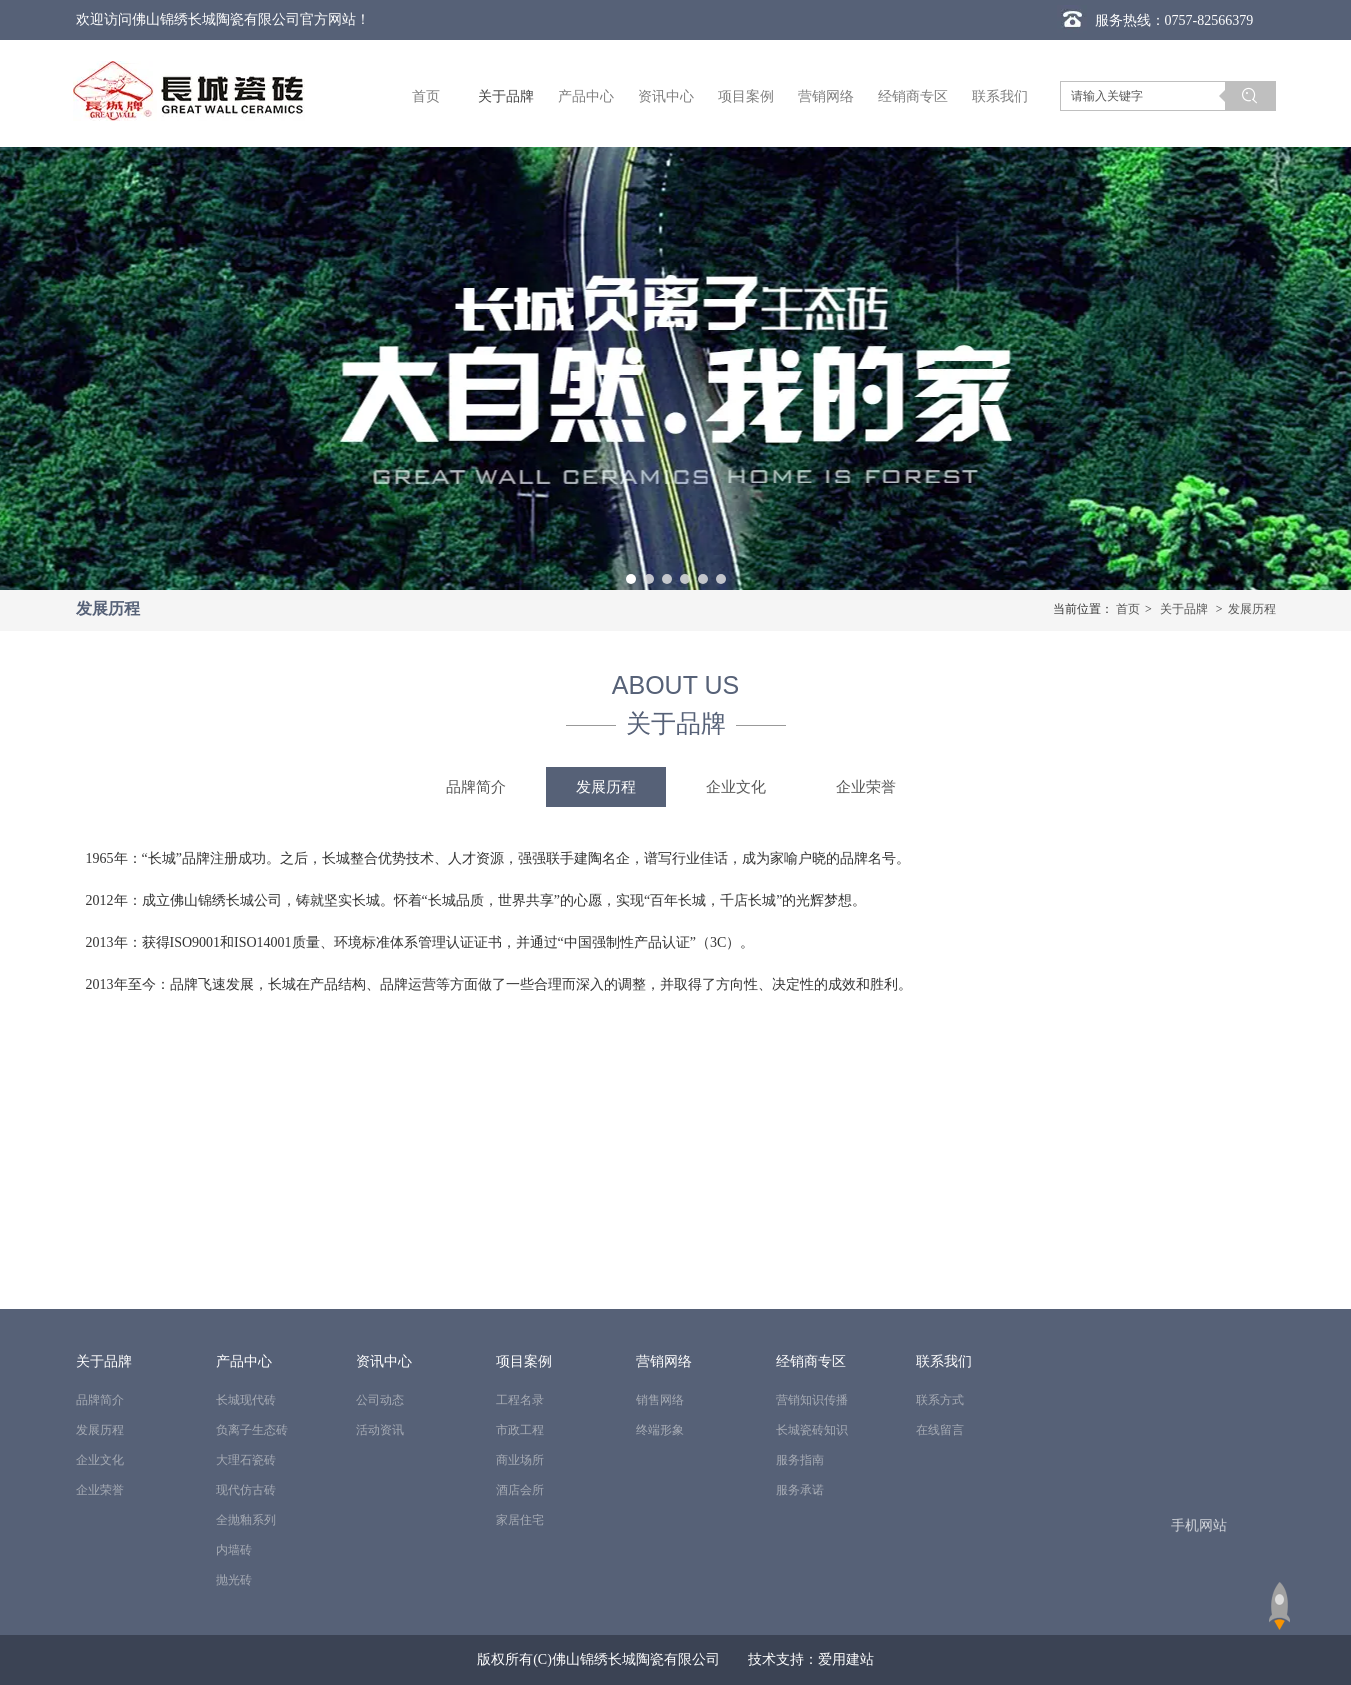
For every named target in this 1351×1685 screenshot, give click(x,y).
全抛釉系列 (246, 1520)
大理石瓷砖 (246, 1460)
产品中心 (244, 1361)
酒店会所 (520, 1490)
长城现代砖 (246, 1400)
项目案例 (524, 1361)
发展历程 (1252, 609)
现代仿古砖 (246, 1490)
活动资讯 (380, 1430)
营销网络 (664, 1361)
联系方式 (940, 1400)
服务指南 (800, 1460)
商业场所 (520, 1460)
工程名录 (520, 1400)
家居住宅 (520, 1520)
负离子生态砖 (252, 1430)
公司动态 (380, 1400)
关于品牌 (1184, 609)
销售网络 (660, 1400)
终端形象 (660, 1430)
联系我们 (944, 1361)
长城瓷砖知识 (812, 1430)
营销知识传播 (812, 1400)
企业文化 (100, 1460)
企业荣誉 (100, 1490)
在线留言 (940, 1430)
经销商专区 (811, 1361)
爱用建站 (846, 1659)
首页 (1128, 609)
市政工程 (520, 1430)
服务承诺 (800, 1490)
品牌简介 (100, 1400)
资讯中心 (384, 1361)
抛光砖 (234, 1580)
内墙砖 (234, 1550)
